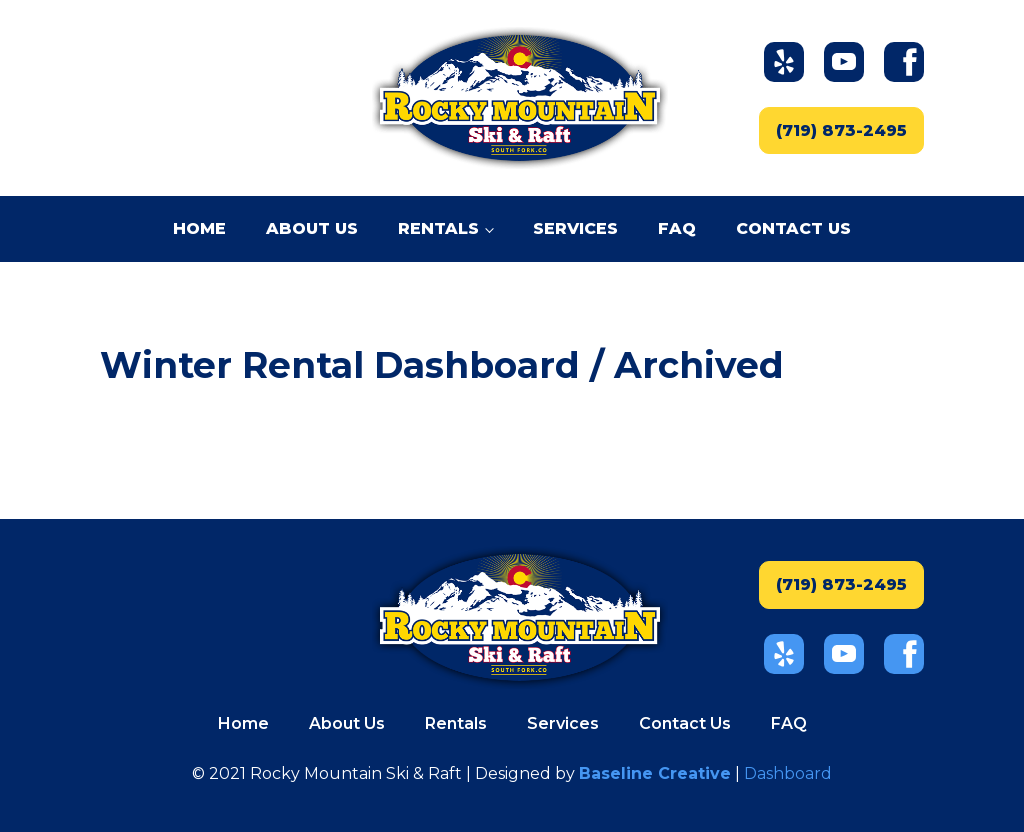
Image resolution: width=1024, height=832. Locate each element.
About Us (312, 228)
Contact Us (793, 228)
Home (199, 228)
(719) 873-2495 (841, 130)
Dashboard (788, 773)
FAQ (677, 228)
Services (575, 228)
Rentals (438, 228)
